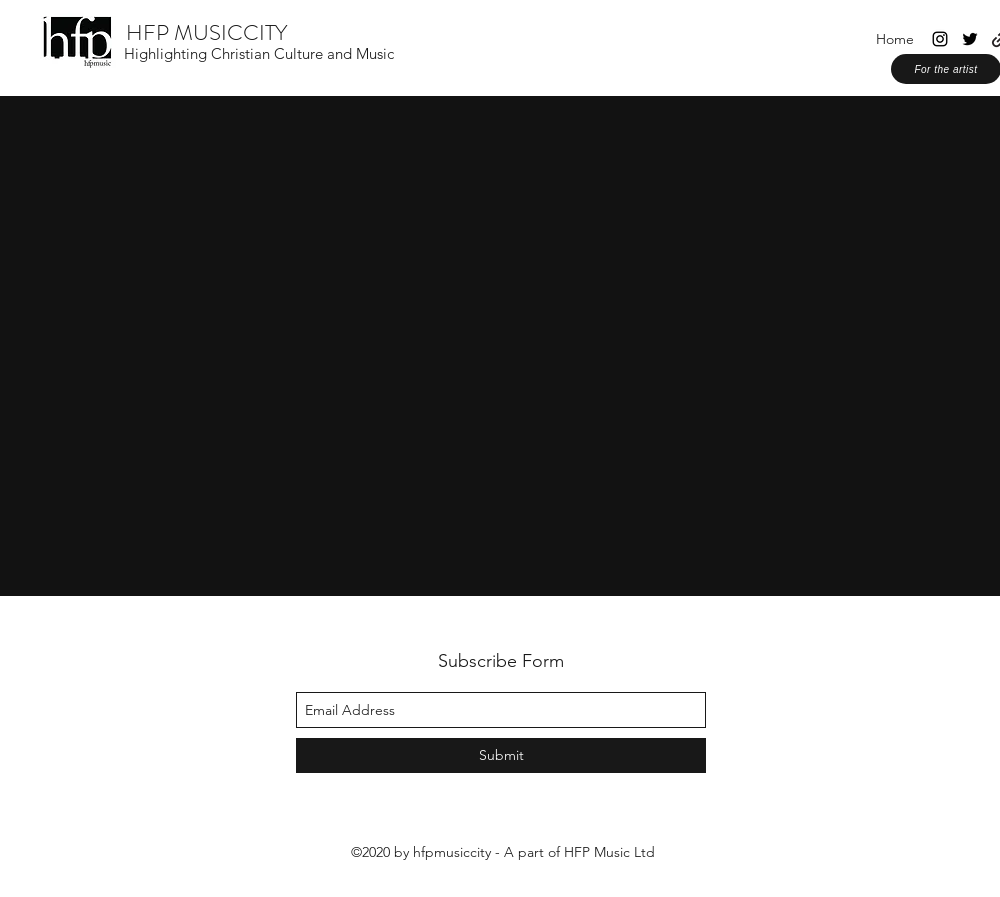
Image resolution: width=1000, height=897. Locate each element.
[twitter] (970, 39)
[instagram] (940, 39)
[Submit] (501, 755)
